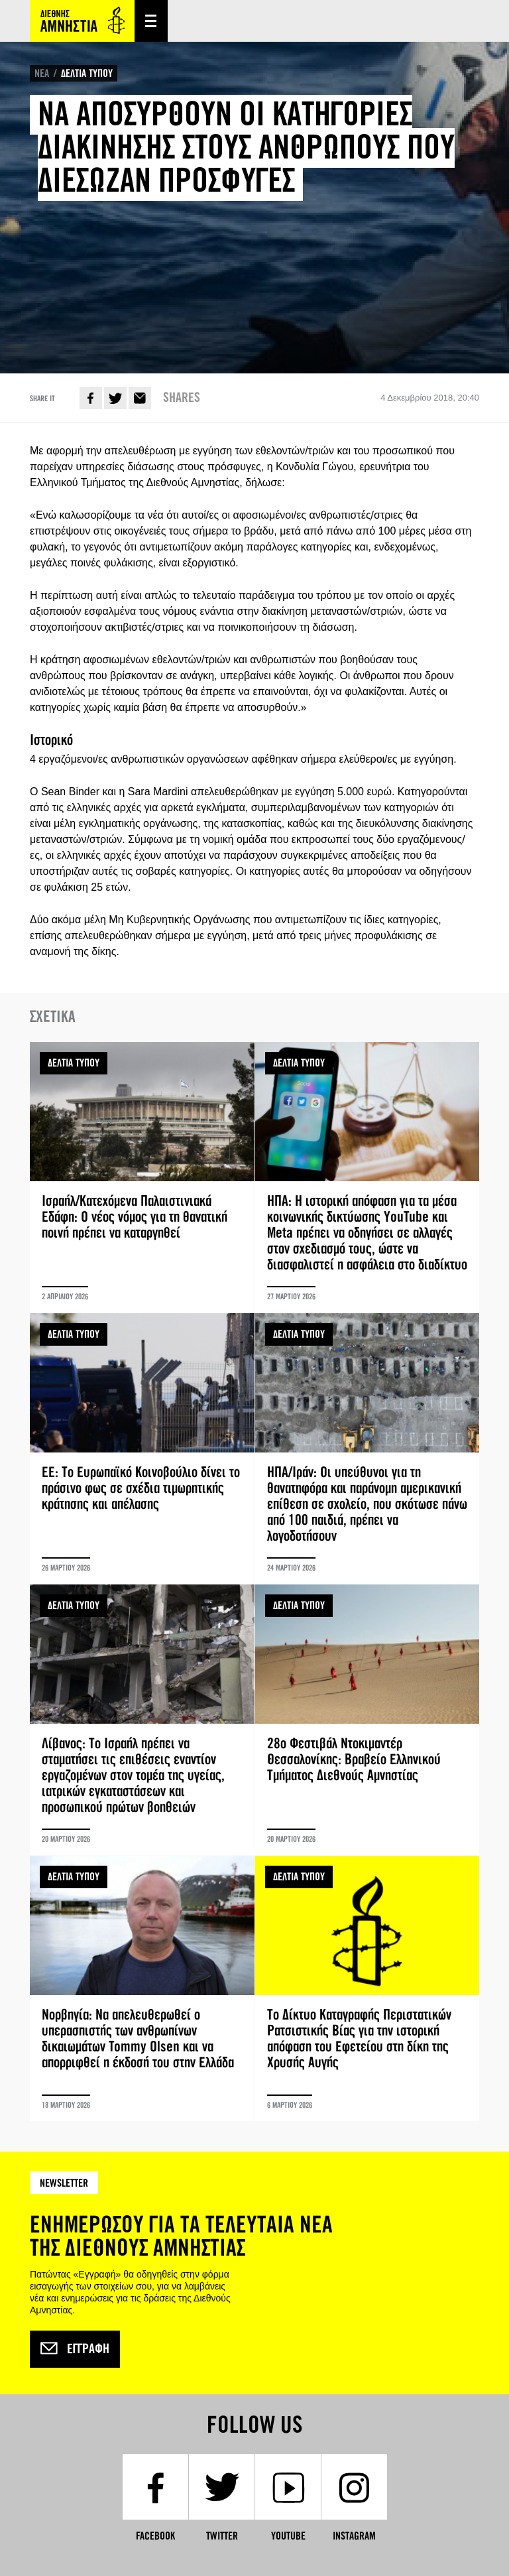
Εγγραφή (74, 2349)
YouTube (288, 2536)
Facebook (91, 398)
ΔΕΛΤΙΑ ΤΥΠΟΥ (87, 73)
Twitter (115, 398)
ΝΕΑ (41, 73)
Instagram (354, 2536)
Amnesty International (82, 21)
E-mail (140, 398)
